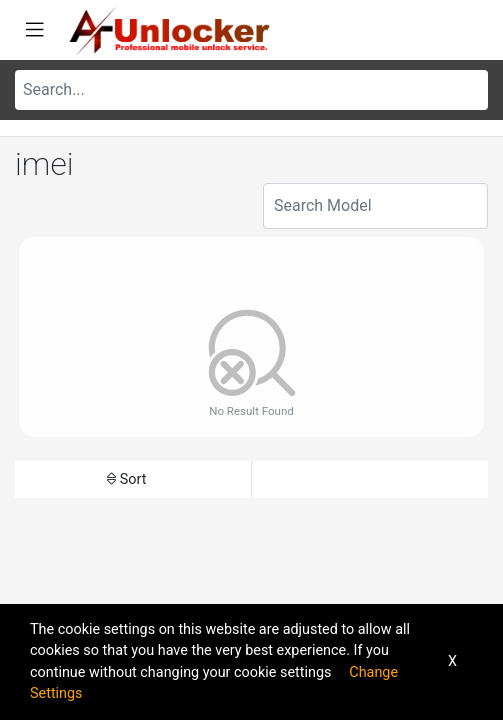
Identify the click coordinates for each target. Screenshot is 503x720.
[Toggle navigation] (35, 30)
